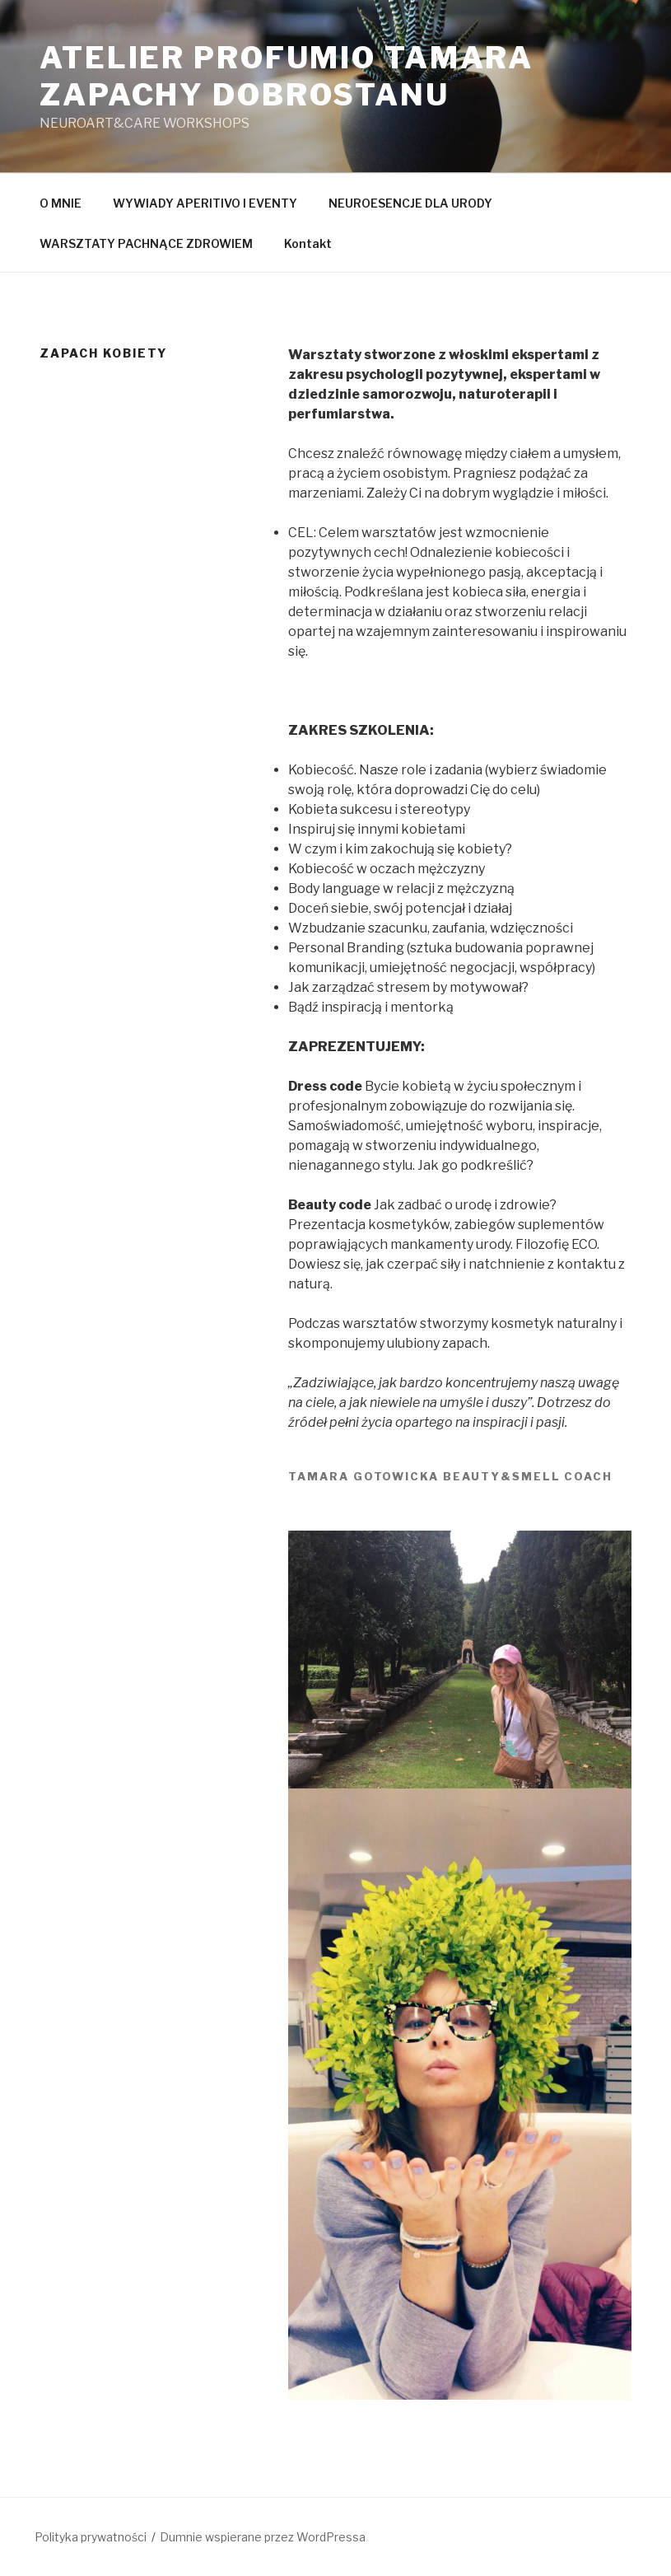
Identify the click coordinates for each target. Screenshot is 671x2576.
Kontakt (308, 243)
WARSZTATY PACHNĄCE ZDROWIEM (146, 243)
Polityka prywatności (91, 2537)
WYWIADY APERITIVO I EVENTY (205, 203)
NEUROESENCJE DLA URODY (410, 203)
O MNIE (61, 203)
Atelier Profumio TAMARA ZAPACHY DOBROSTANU (287, 76)
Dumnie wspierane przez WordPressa (263, 2537)
